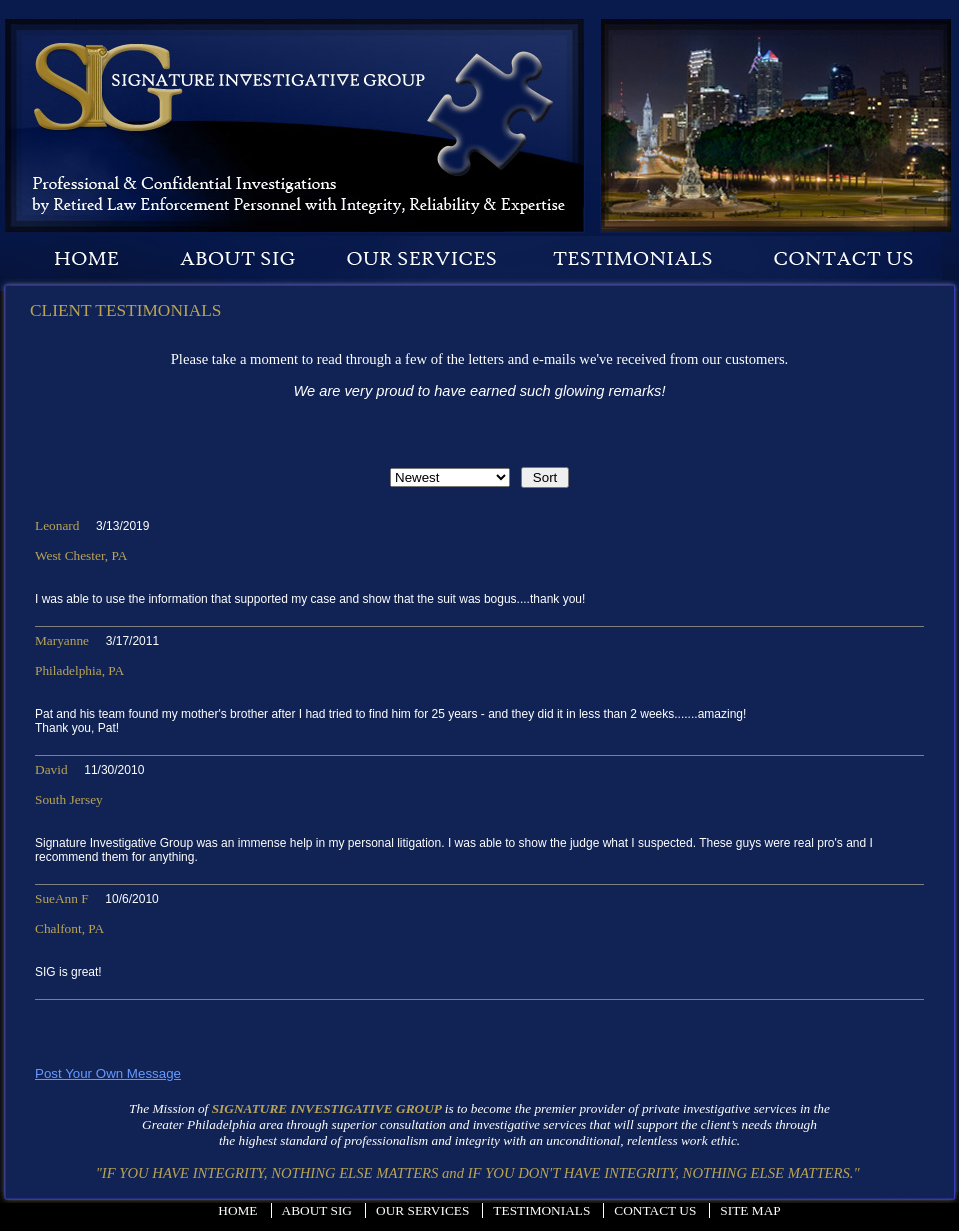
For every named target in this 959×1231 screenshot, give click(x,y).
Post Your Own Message (108, 1073)
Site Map (750, 1210)
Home (237, 1210)
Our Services (422, 1210)
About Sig (317, 1210)
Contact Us (655, 1210)
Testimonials (541, 1210)
